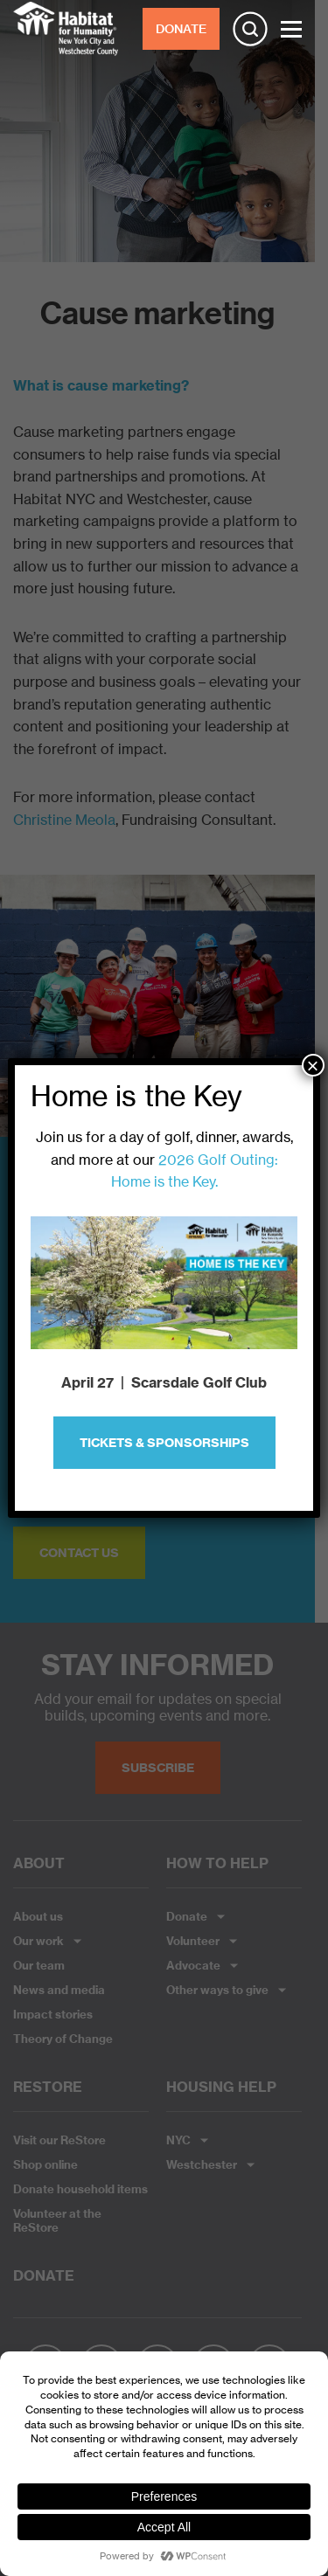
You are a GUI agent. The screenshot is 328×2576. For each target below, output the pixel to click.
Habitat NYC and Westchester (65, 29)
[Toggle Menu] (291, 29)
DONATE (181, 29)
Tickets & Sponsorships (164, 1443)
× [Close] (313, 1065)
